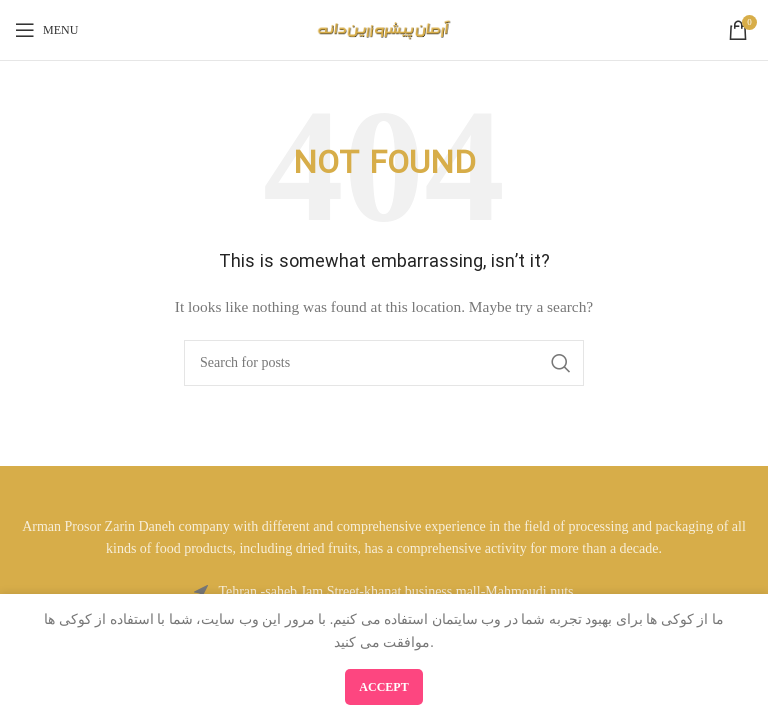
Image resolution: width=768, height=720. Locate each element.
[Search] (384, 363)
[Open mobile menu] (46, 30)
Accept (383, 687)
